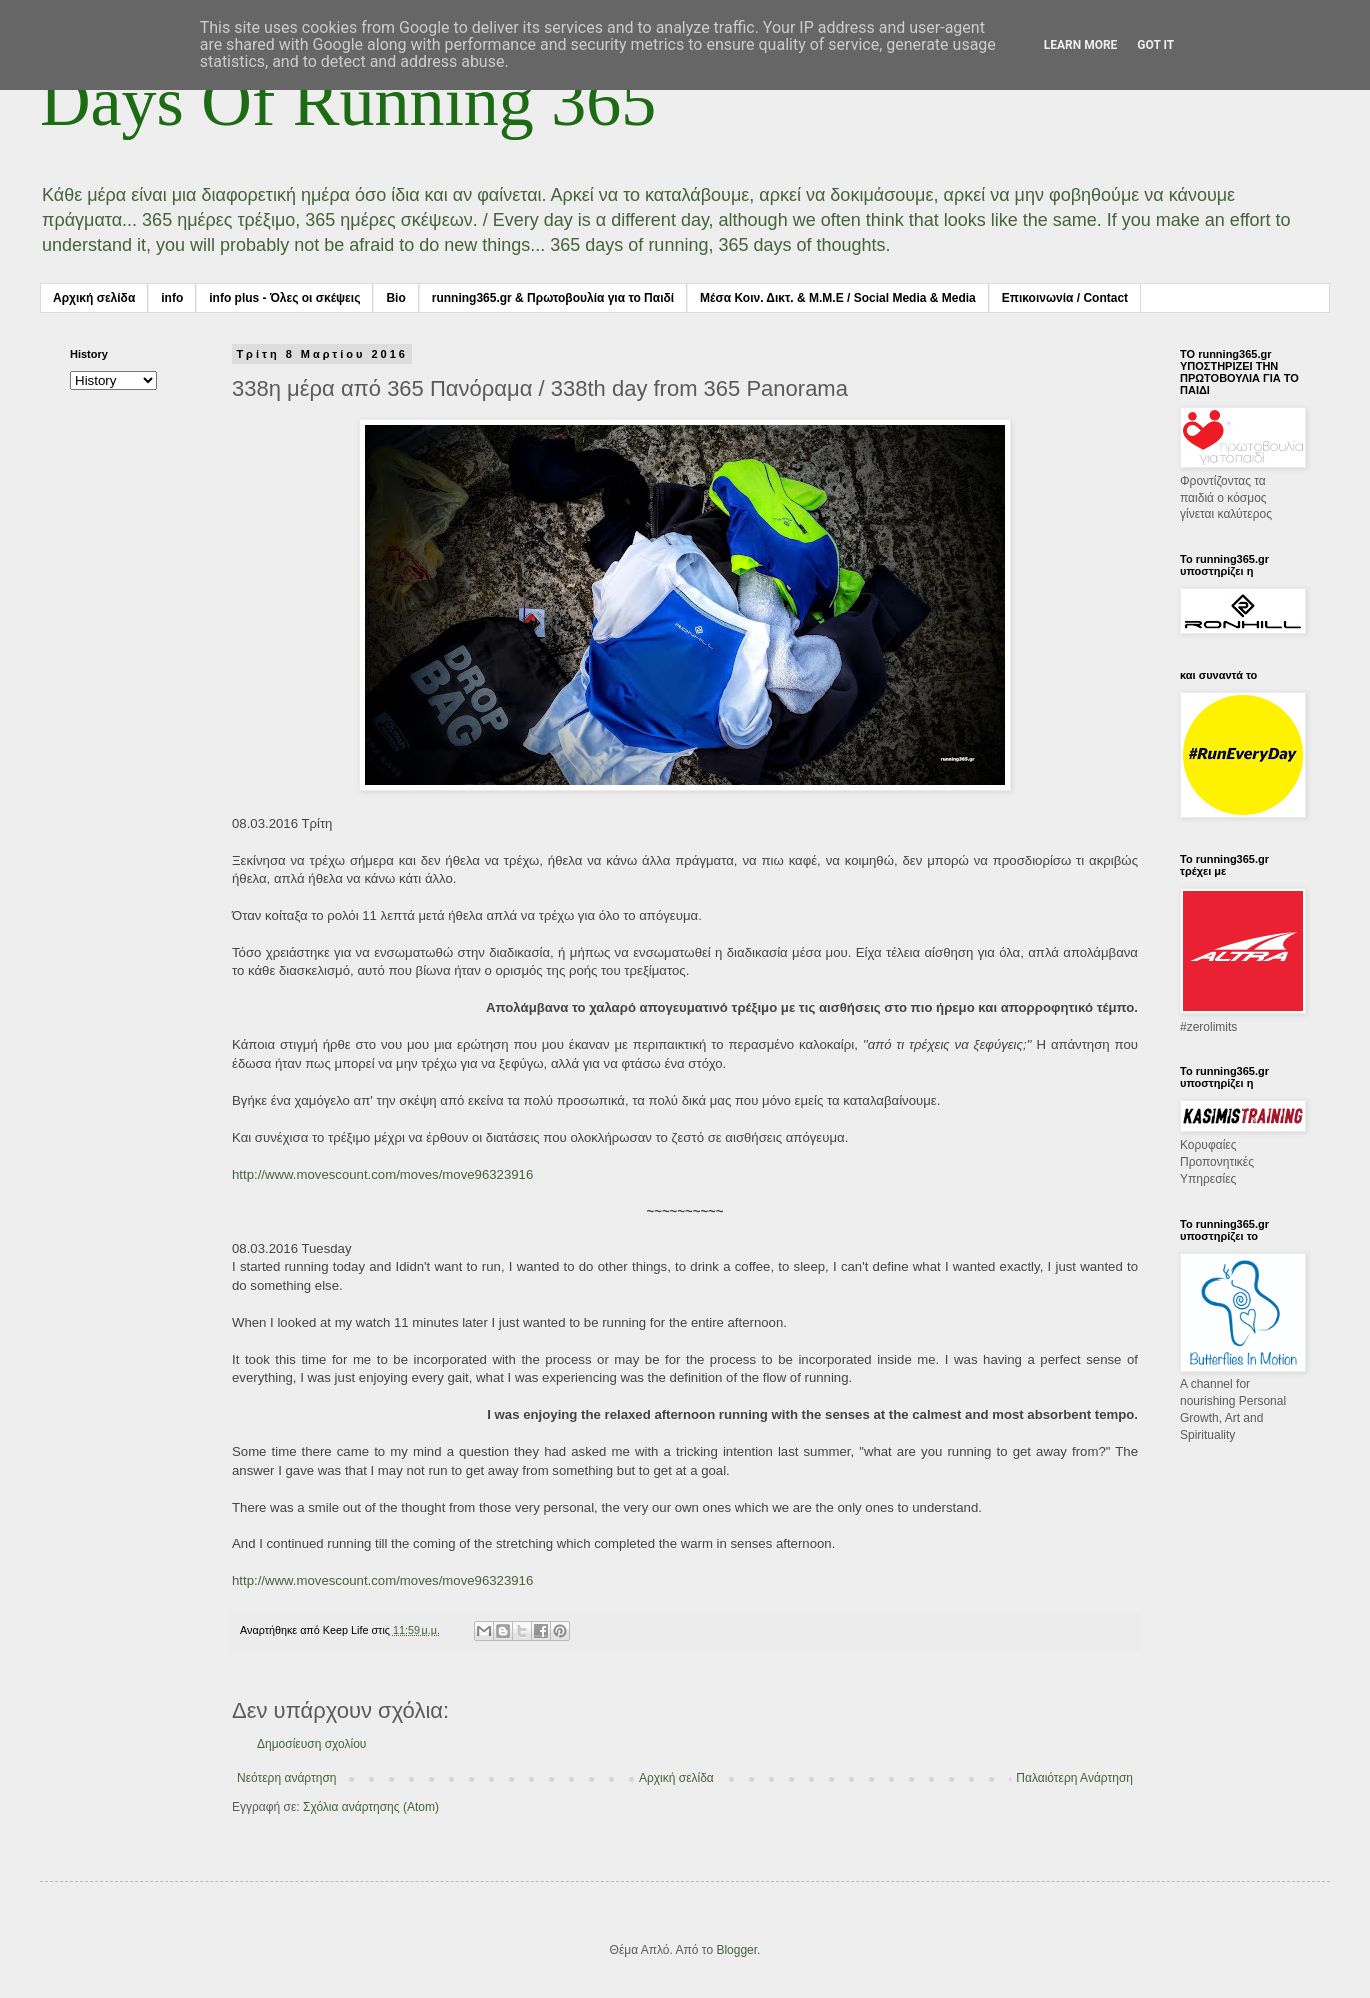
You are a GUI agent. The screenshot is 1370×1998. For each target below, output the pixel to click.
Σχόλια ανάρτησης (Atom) (371, 1807)
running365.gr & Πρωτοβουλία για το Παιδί (553, 298)
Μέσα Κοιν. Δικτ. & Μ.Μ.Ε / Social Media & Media (838, 298)
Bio (395, 298)
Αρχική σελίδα (94, 298)
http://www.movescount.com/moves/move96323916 (382, 1174)
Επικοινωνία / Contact (1065, 298)
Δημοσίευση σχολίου (311, 1744)
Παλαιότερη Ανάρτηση (1074, 1778)
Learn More (1081, 45)
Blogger (736, 1950)
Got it (1155, 45)
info (172, 298)
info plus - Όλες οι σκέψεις (284, 298)
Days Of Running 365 (348, 101)
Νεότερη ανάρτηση (286, 1778)
